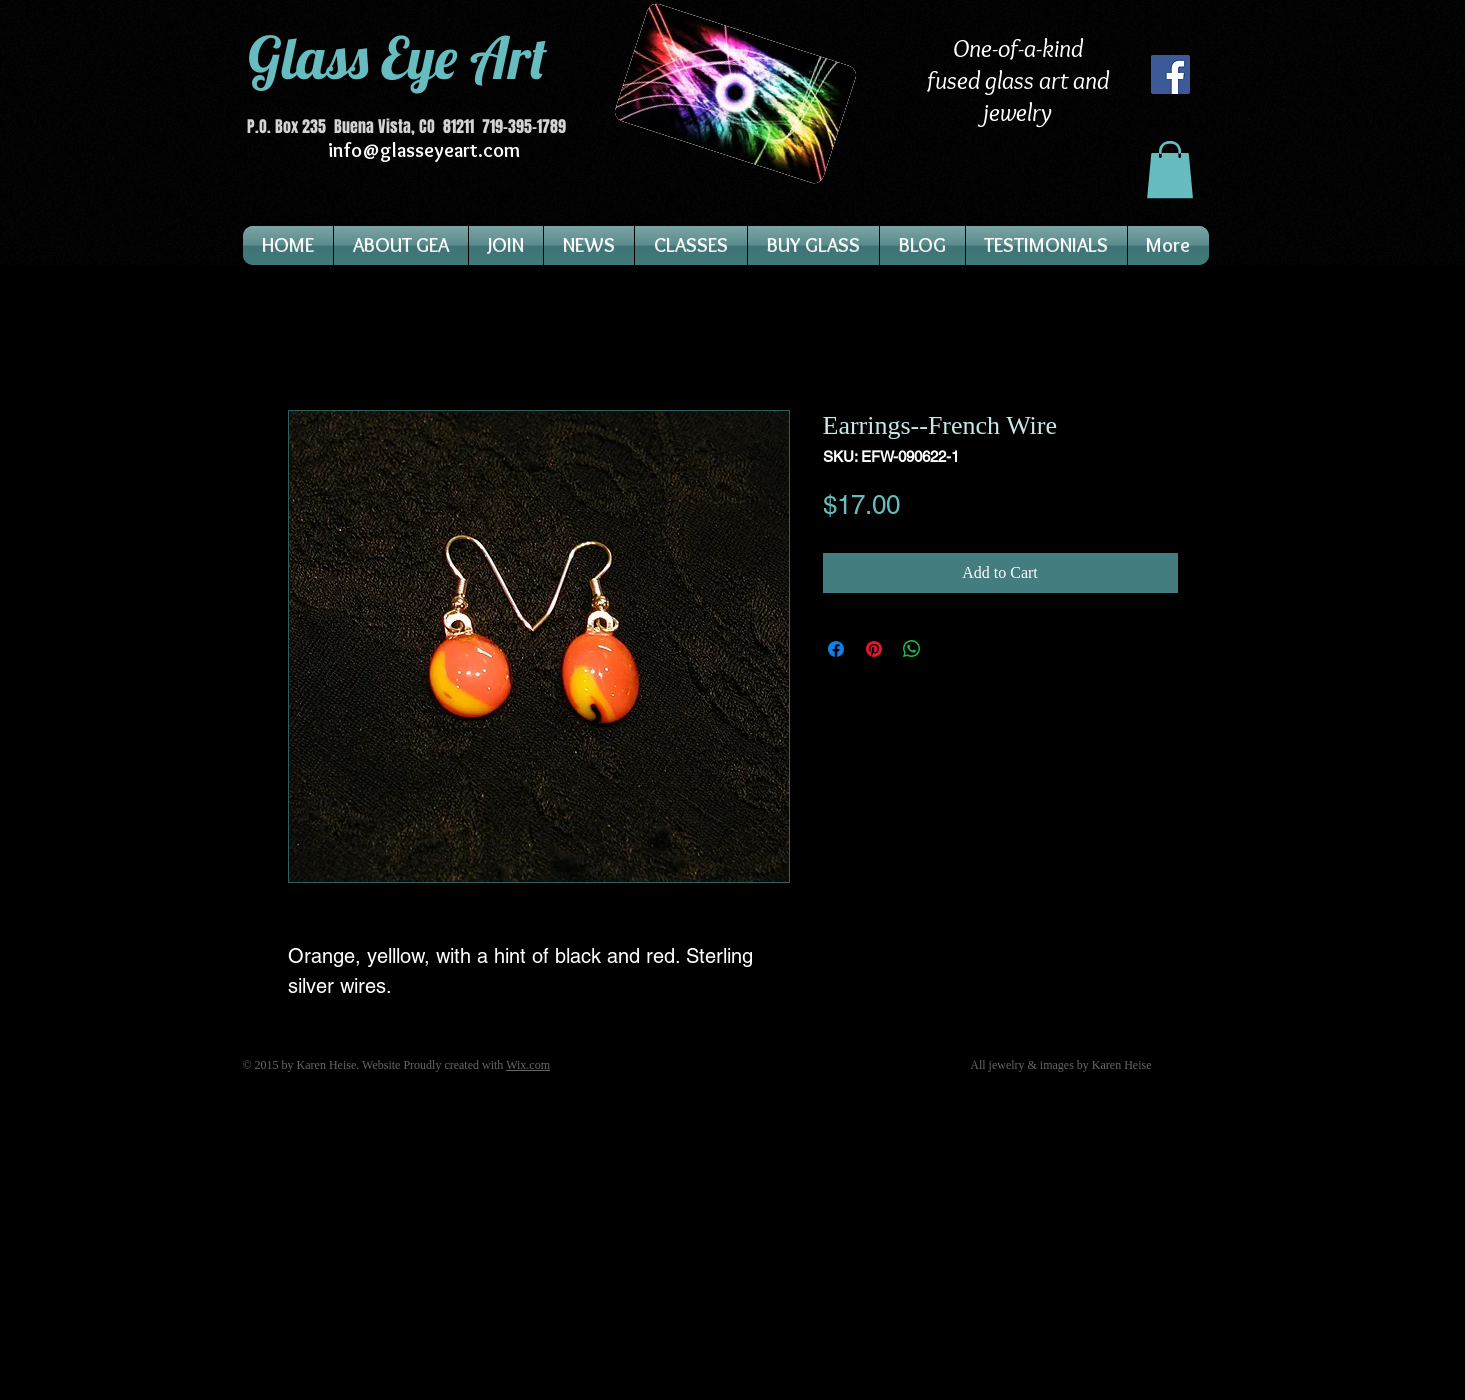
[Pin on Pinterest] (874, 649)
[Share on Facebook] (836, 649)
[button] (1170, 169)
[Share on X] (950, 649)
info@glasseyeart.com (424, 150)
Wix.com (528, 1065)
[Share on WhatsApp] (912, 649)
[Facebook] (1170, 74)
